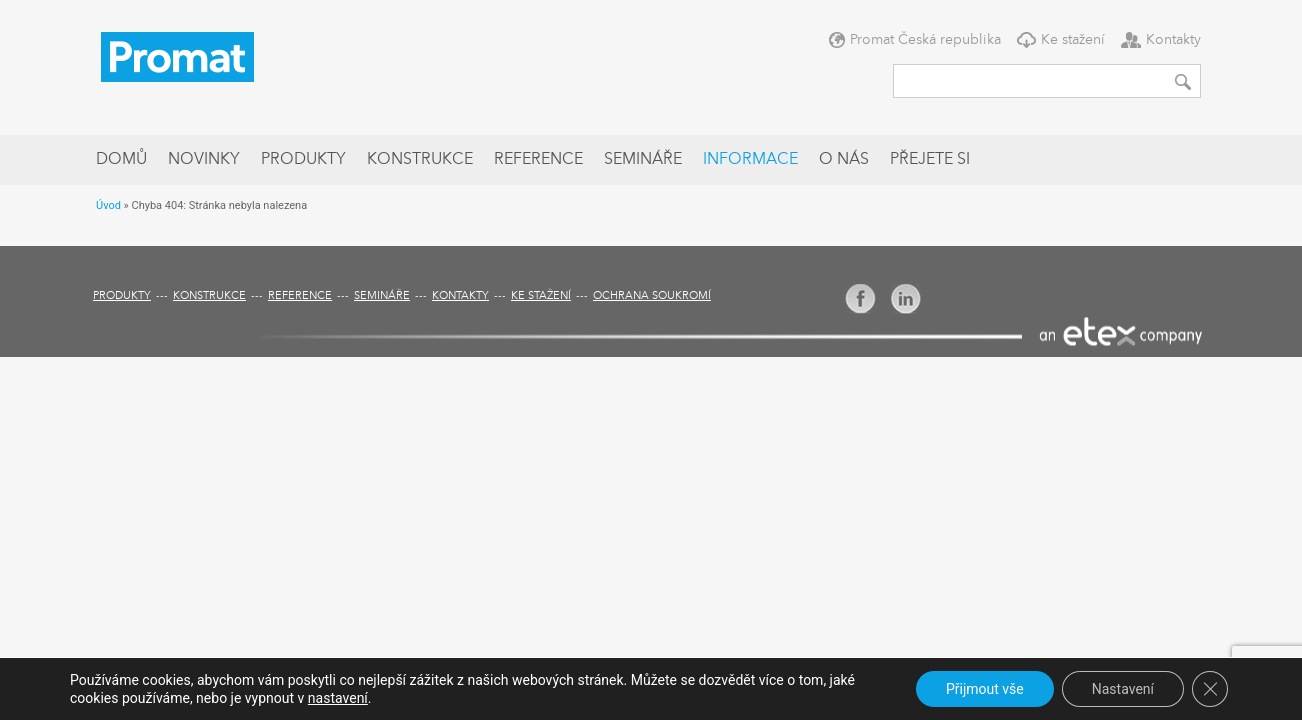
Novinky (204, 160)
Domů (121, 160)
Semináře (643, 160)
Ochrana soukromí (652, 296)
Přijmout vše (985, 689)
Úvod (108, 205)
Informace (750, 160)
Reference (538, 160)
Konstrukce (420, 160)
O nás (844, 160)
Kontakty (1173, 40)
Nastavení (1123, 689)
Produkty (303, 160)
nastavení (338, 698)
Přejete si (930, 160)
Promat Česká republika (925, 40)
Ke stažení (1073, 40)
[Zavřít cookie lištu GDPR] (1210, 689)
